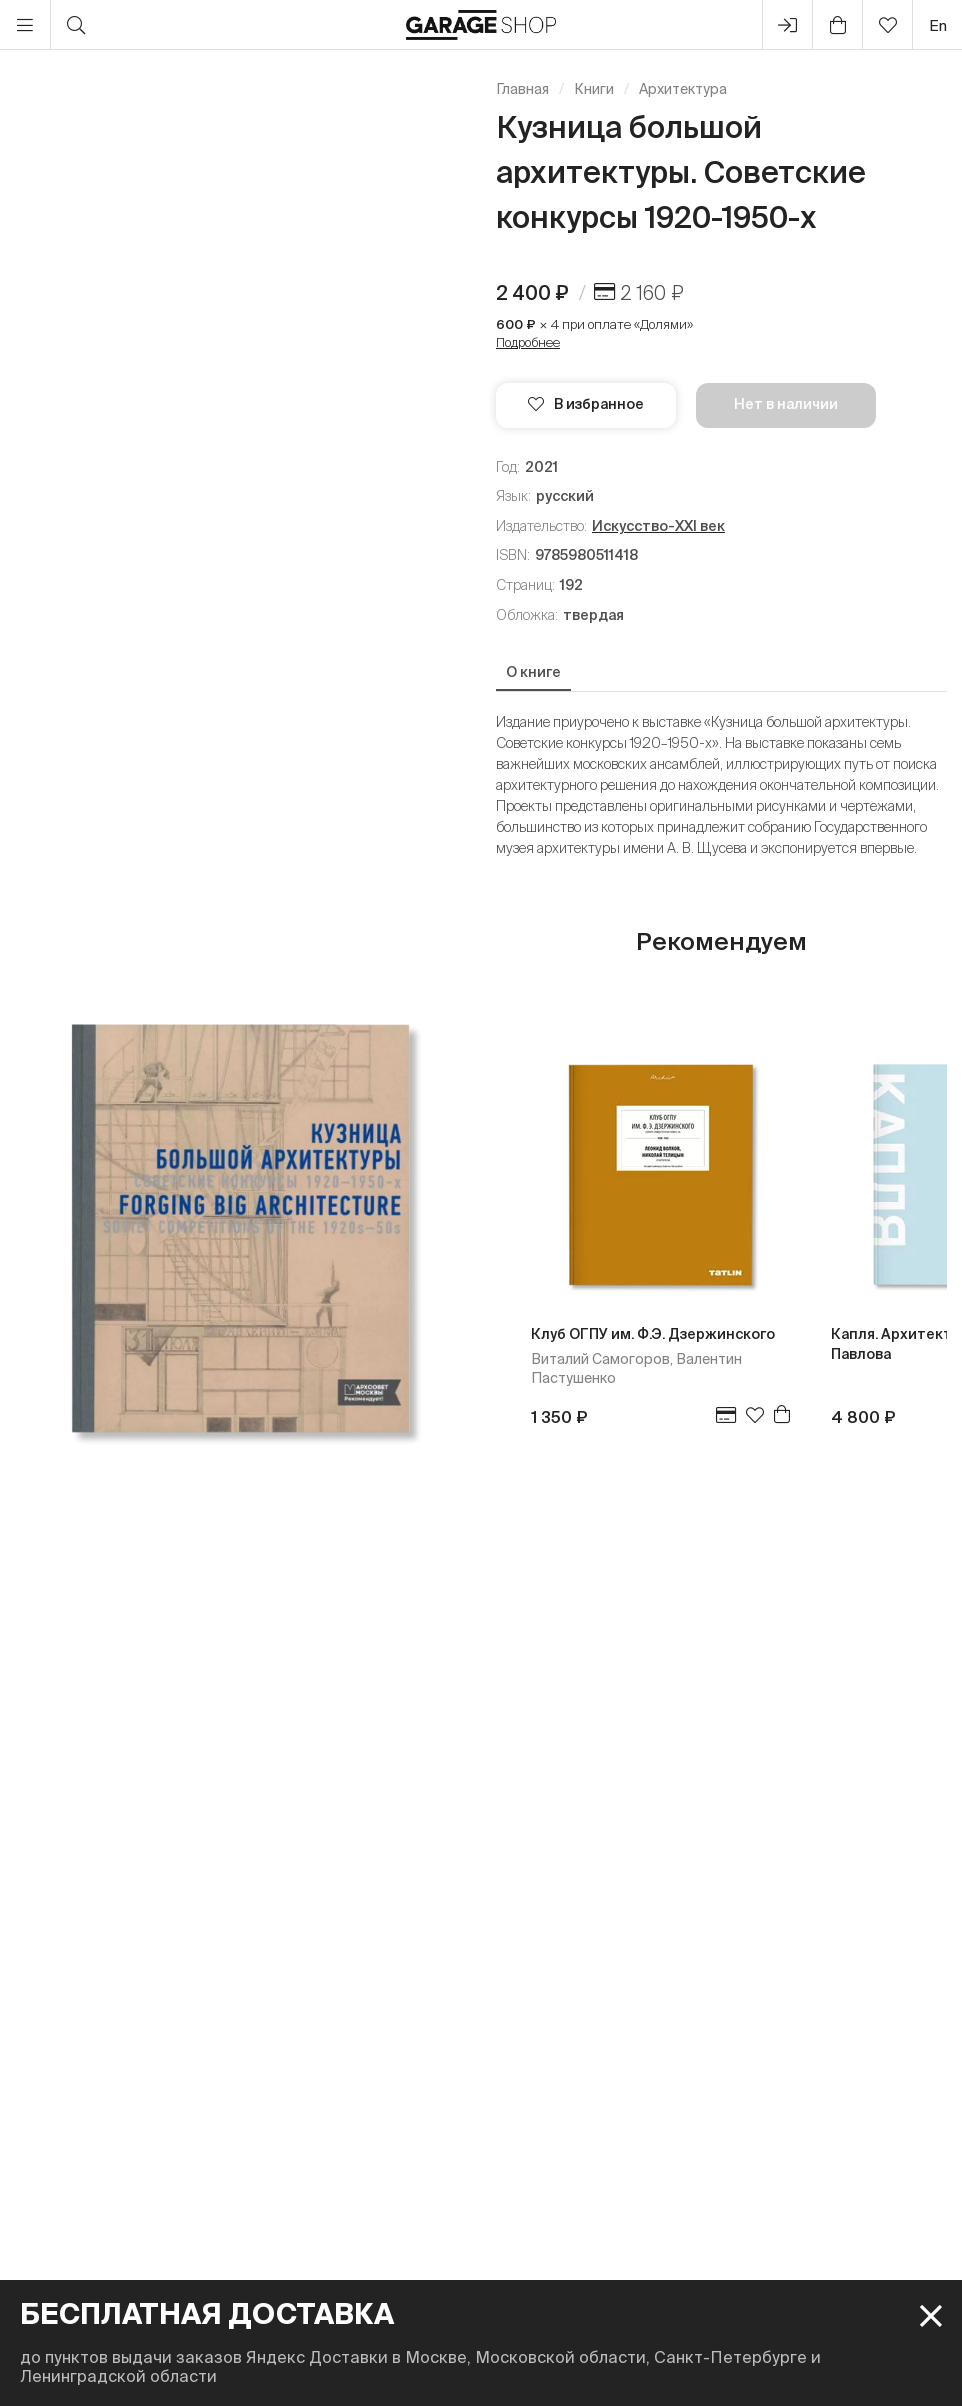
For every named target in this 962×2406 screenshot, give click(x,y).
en (938, 25)
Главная (522, 89)
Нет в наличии (786, 404)
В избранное (586, 404)
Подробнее (528, 342)
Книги (594, 89)
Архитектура (683, 89)
